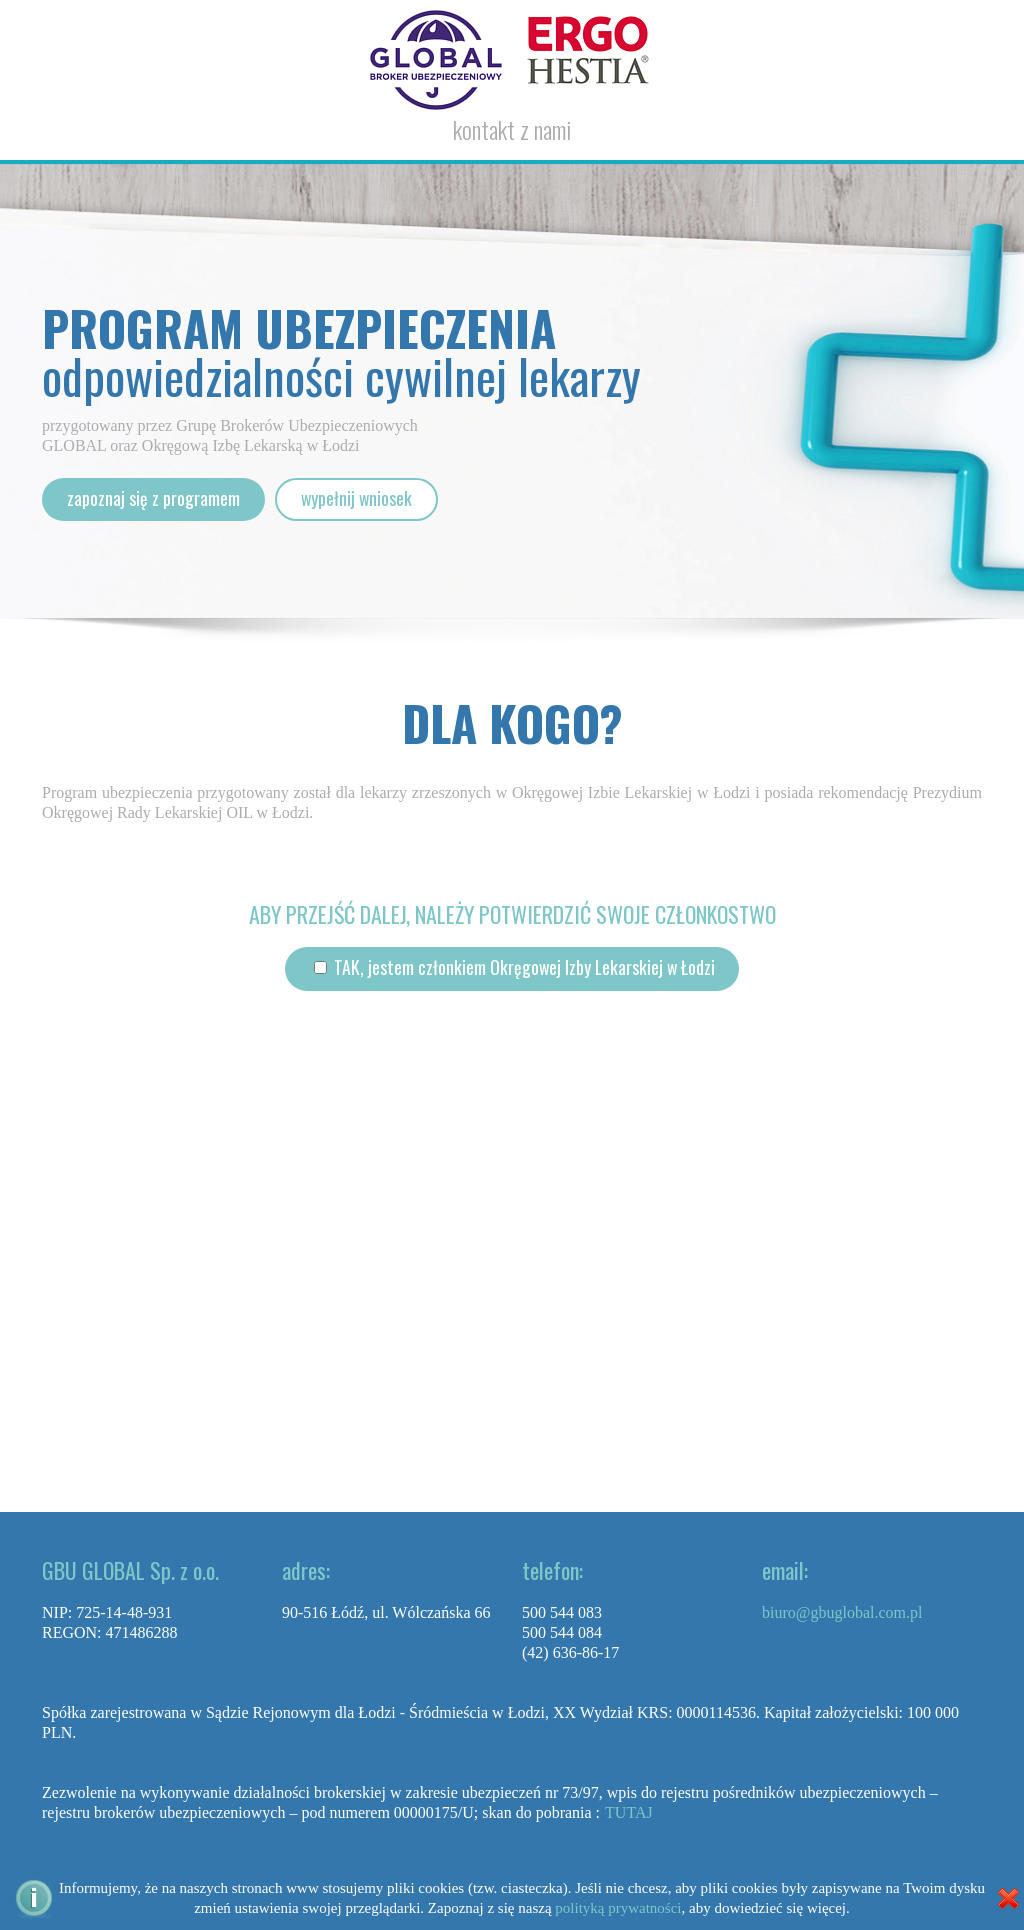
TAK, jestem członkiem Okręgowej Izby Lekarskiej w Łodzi (522, 968)
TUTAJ (629, 1812)
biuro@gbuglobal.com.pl (842, 1612)
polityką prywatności (618, 1908)
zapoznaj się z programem (153, 499)
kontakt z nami (512, 129)
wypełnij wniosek (357, 499)
